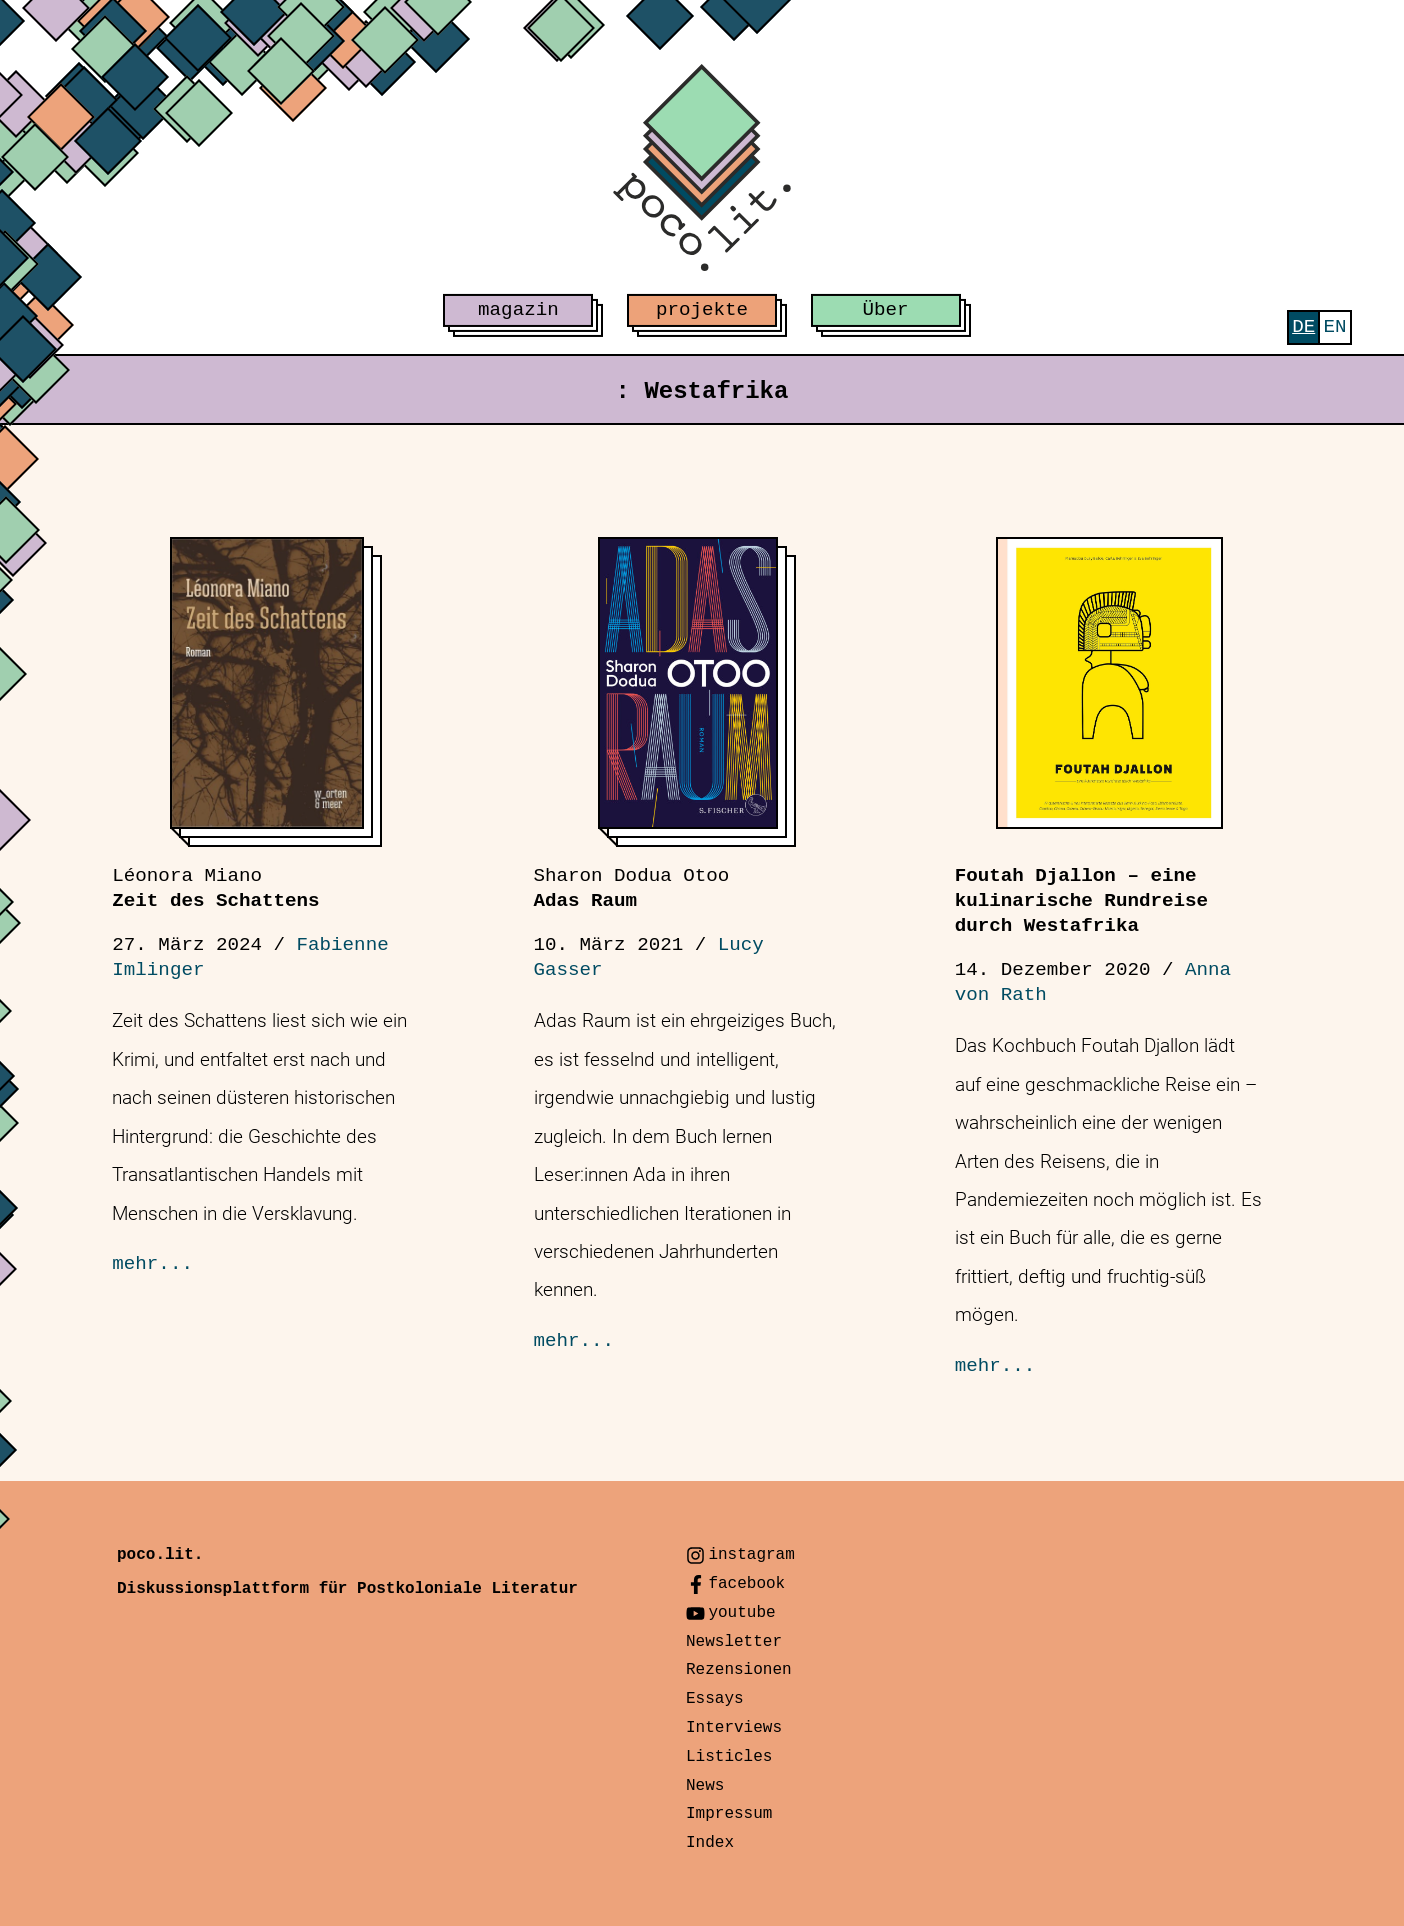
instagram (751, 1555)
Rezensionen (739, 1670)
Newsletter (734, 1642)
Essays (715, 1699)
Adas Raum (632, 888)
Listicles (729, 1757)
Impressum (729, 1814)
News (705, 1786)
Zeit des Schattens (215, 888)
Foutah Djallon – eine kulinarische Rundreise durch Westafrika (1081, 901)
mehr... (152, 1264)
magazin (518, 310)
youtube (741, 1613)
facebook (746, 1584)
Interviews (734, 1728)
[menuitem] (1303, 327)
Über (886, 310)
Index (710, 1843)
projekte (702, 310)
